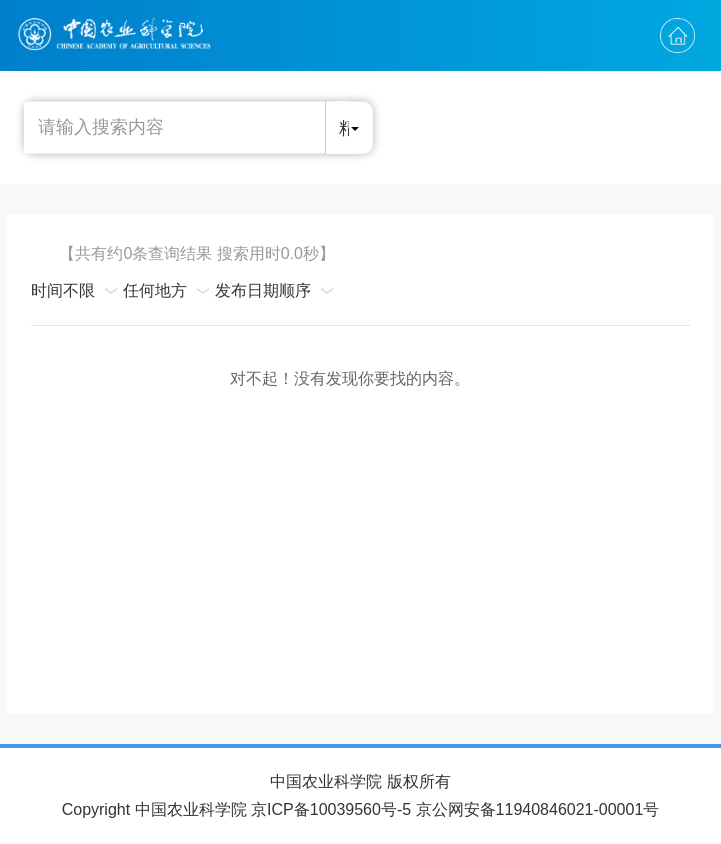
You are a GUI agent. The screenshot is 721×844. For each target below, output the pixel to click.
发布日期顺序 (263, 290)
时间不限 (63, 290)
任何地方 (155, 290)
